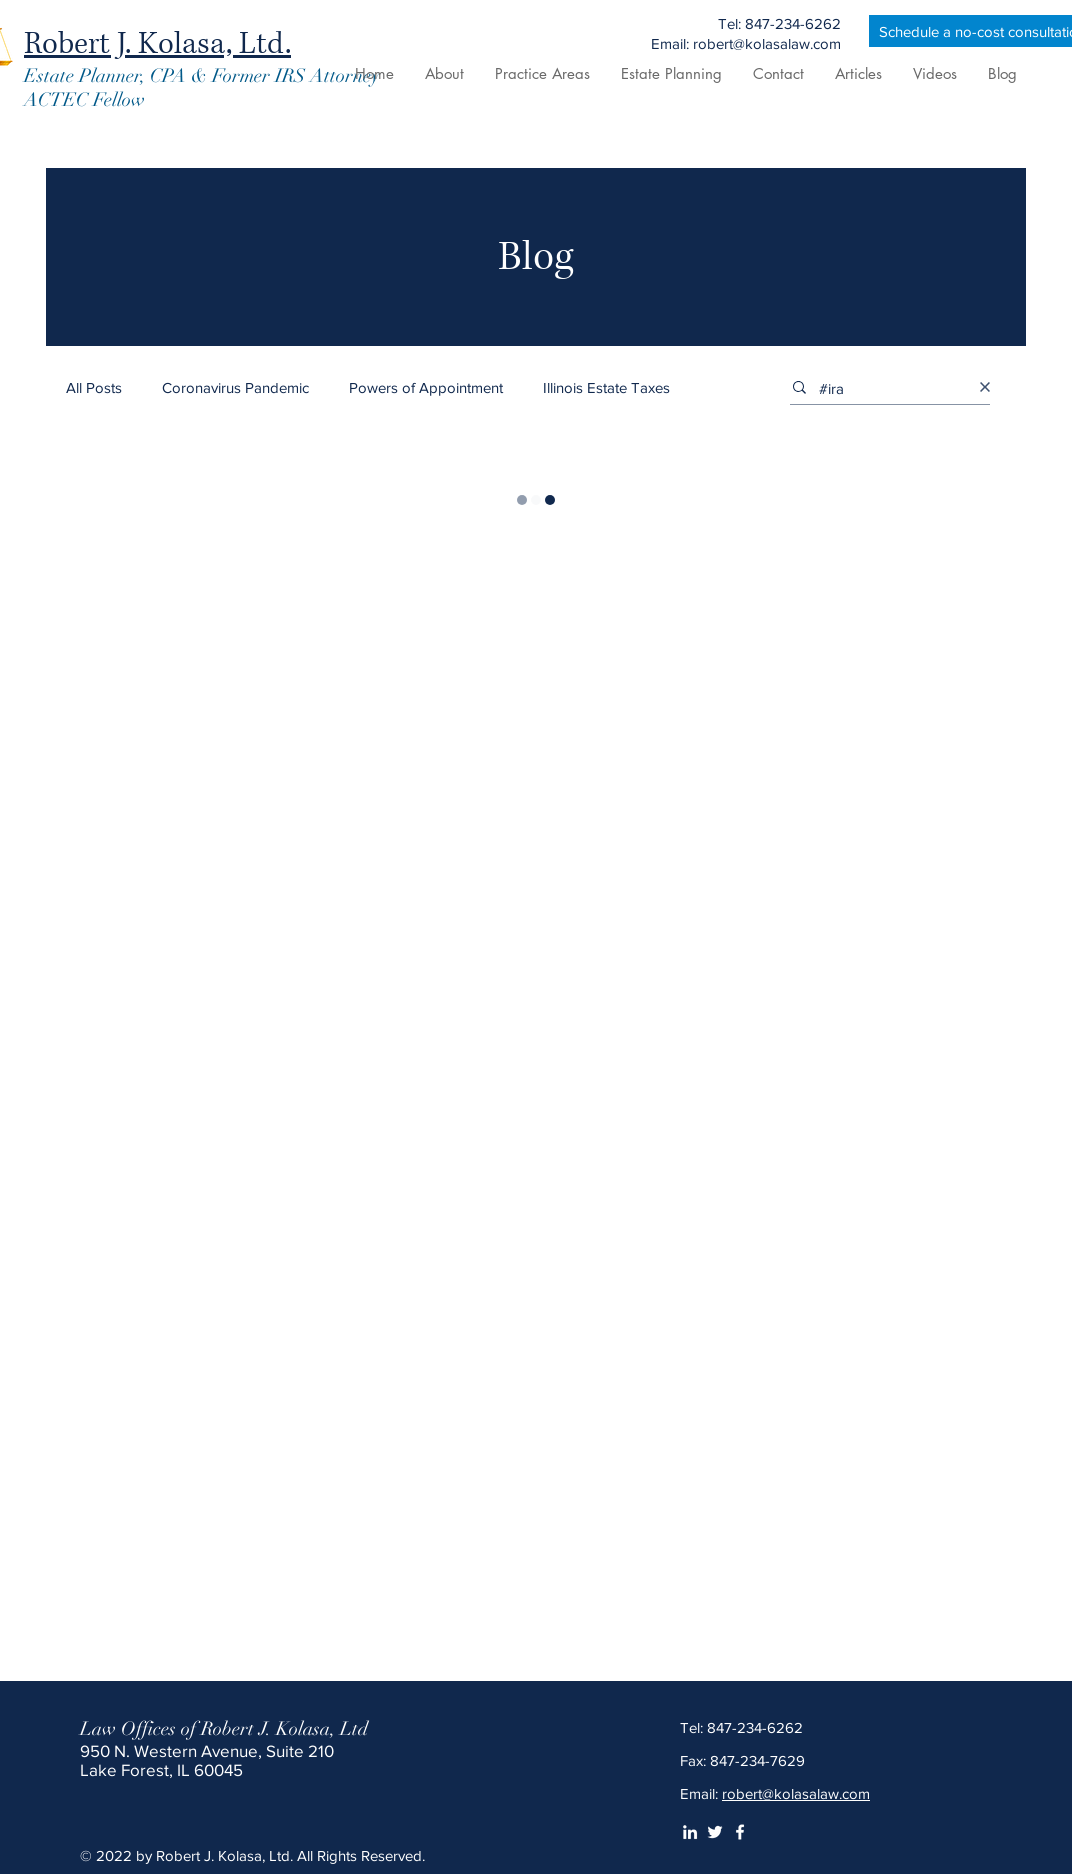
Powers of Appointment (426, 387)
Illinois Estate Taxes (606, 387)
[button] (542, 74)
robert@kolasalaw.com (796, 1793)
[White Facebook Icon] (740, 1832)
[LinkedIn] (690, 1832)
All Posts (94, 387)
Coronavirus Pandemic (235, 387)
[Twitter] (715, 1832)
